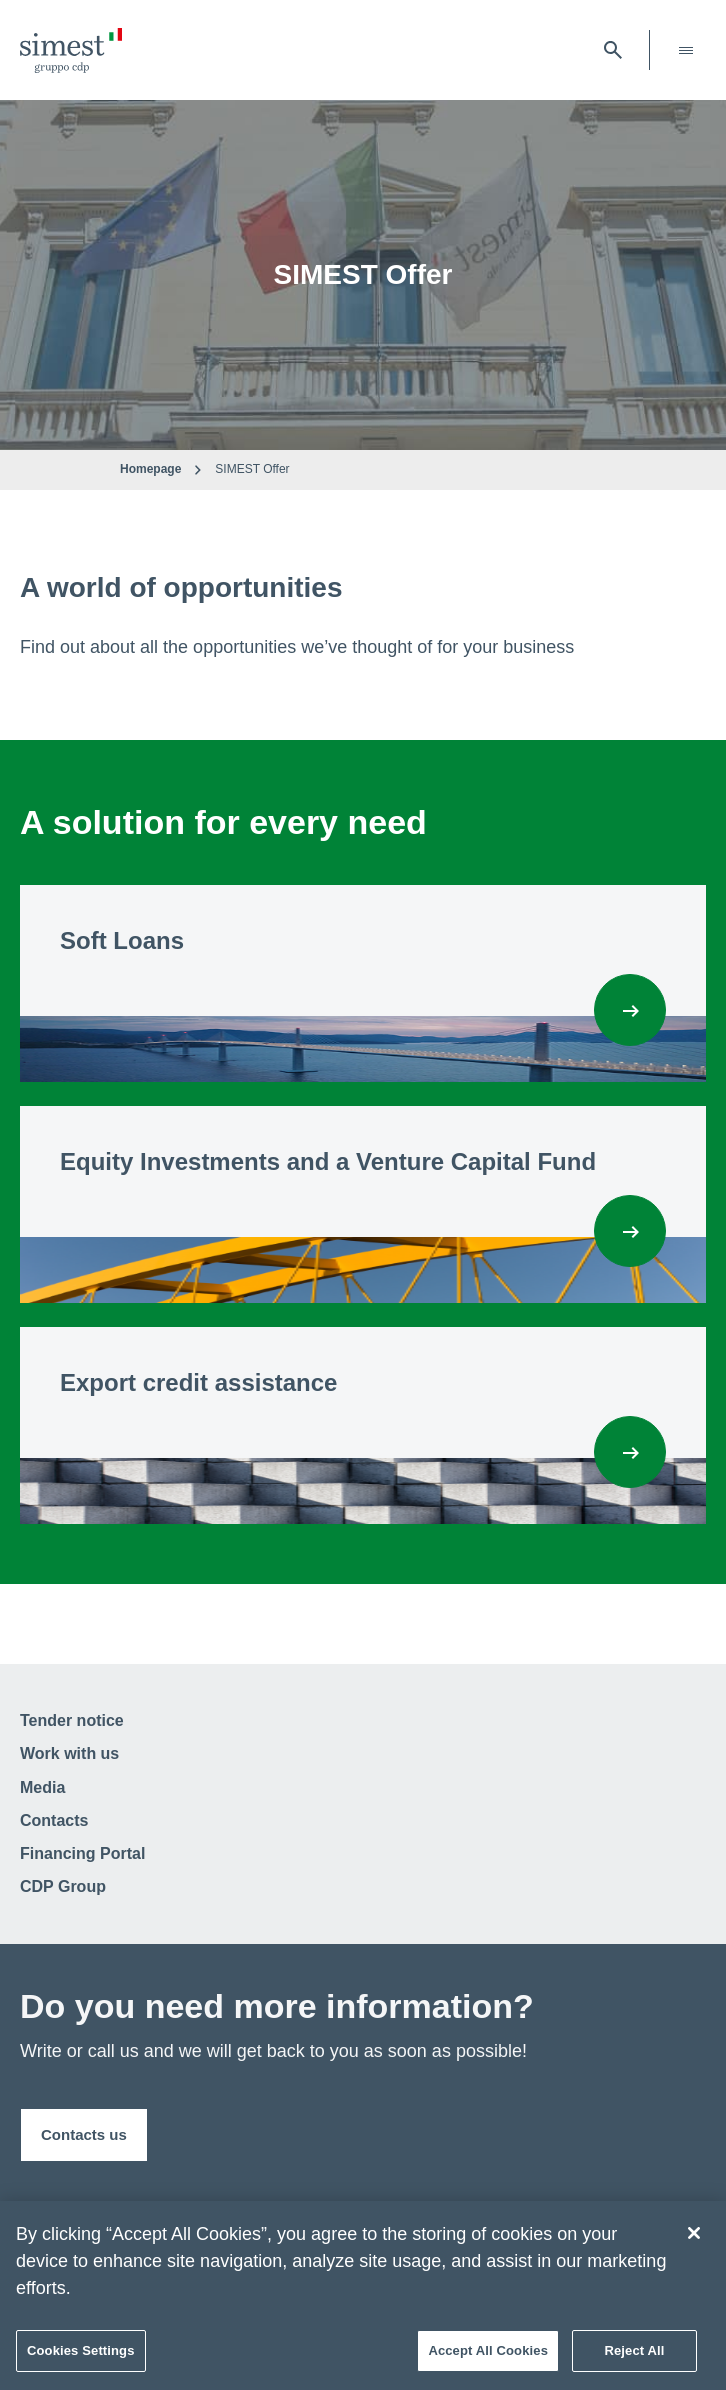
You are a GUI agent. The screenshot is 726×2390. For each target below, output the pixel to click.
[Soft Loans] (630, 1010)
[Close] (694, 2238)
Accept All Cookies (488, 2355)
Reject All (634, 2355)
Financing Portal (82, 1853)
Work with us (69, 1753)
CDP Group (63, 1886)
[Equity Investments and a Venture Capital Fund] (630, 1231)
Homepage (150, 469)
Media (42, 1787)
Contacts (54, 1820)
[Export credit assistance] (630, 1452)
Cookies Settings (81, 2355)
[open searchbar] (613, 50)
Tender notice (72, 1720)
